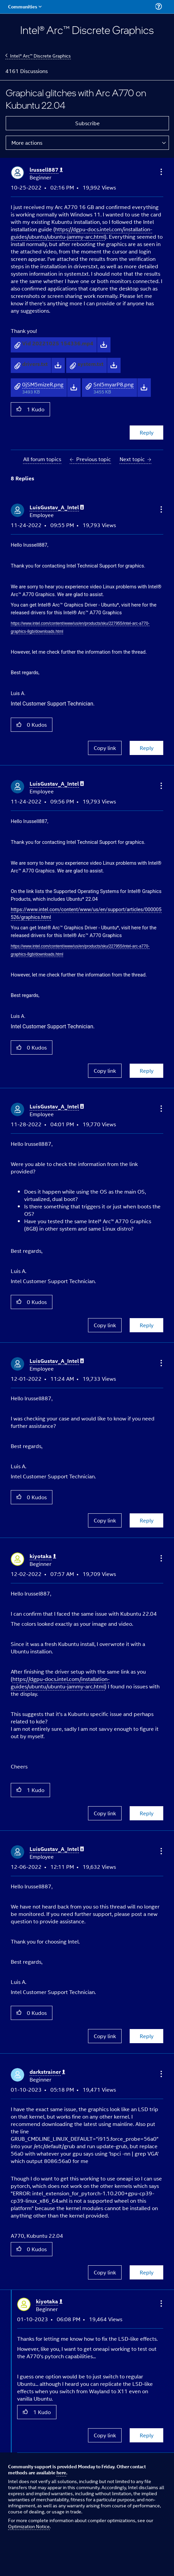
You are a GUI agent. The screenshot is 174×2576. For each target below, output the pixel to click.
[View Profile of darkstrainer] (47, 2072)
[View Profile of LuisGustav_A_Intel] (57, 507)
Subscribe (87, 123)
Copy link (105, 748)
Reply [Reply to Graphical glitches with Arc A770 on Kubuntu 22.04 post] (147, 432)
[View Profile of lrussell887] (46, 170)
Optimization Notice (29, 2526)
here (61, 2472)
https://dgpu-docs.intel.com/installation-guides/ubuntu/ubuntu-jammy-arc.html (81, 232)
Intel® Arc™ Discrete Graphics (40, 55)
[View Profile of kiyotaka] (43, 1556)
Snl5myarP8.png (113, 384)
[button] (161, 171)
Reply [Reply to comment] (147, 748)
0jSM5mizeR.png (42, 384)
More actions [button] (26, 142)
